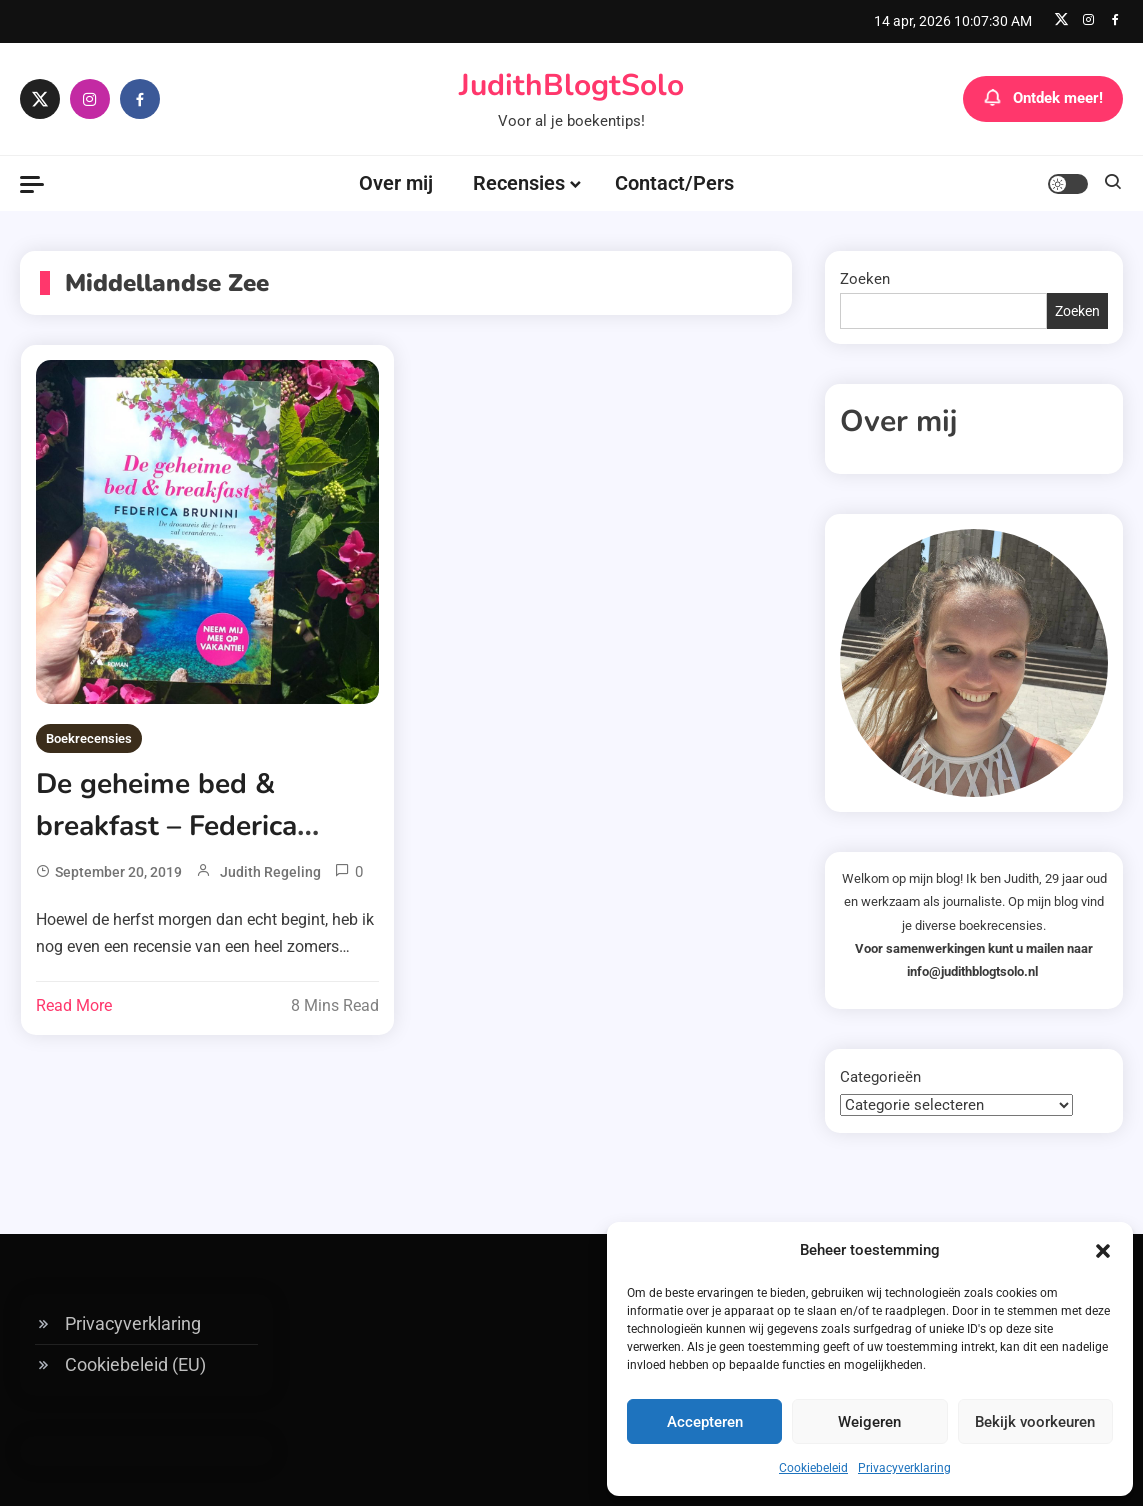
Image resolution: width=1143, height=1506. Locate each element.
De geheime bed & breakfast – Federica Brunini (166, 826)
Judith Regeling (270, 872)
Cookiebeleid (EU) (135, 1364)
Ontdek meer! (1043, 99)
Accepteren (705, 1422)
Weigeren (869, 1422)
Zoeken (865, 279)
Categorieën (880, 1077)
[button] (1103, 1251)
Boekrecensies (89, 738)
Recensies (519, 183)
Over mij (396, 183)
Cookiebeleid (813, 1468)
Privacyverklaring (904, 1468)
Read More (74, 1005)
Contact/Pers (674, 183)
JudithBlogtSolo (571, 85)
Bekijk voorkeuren (1035, 1422)
